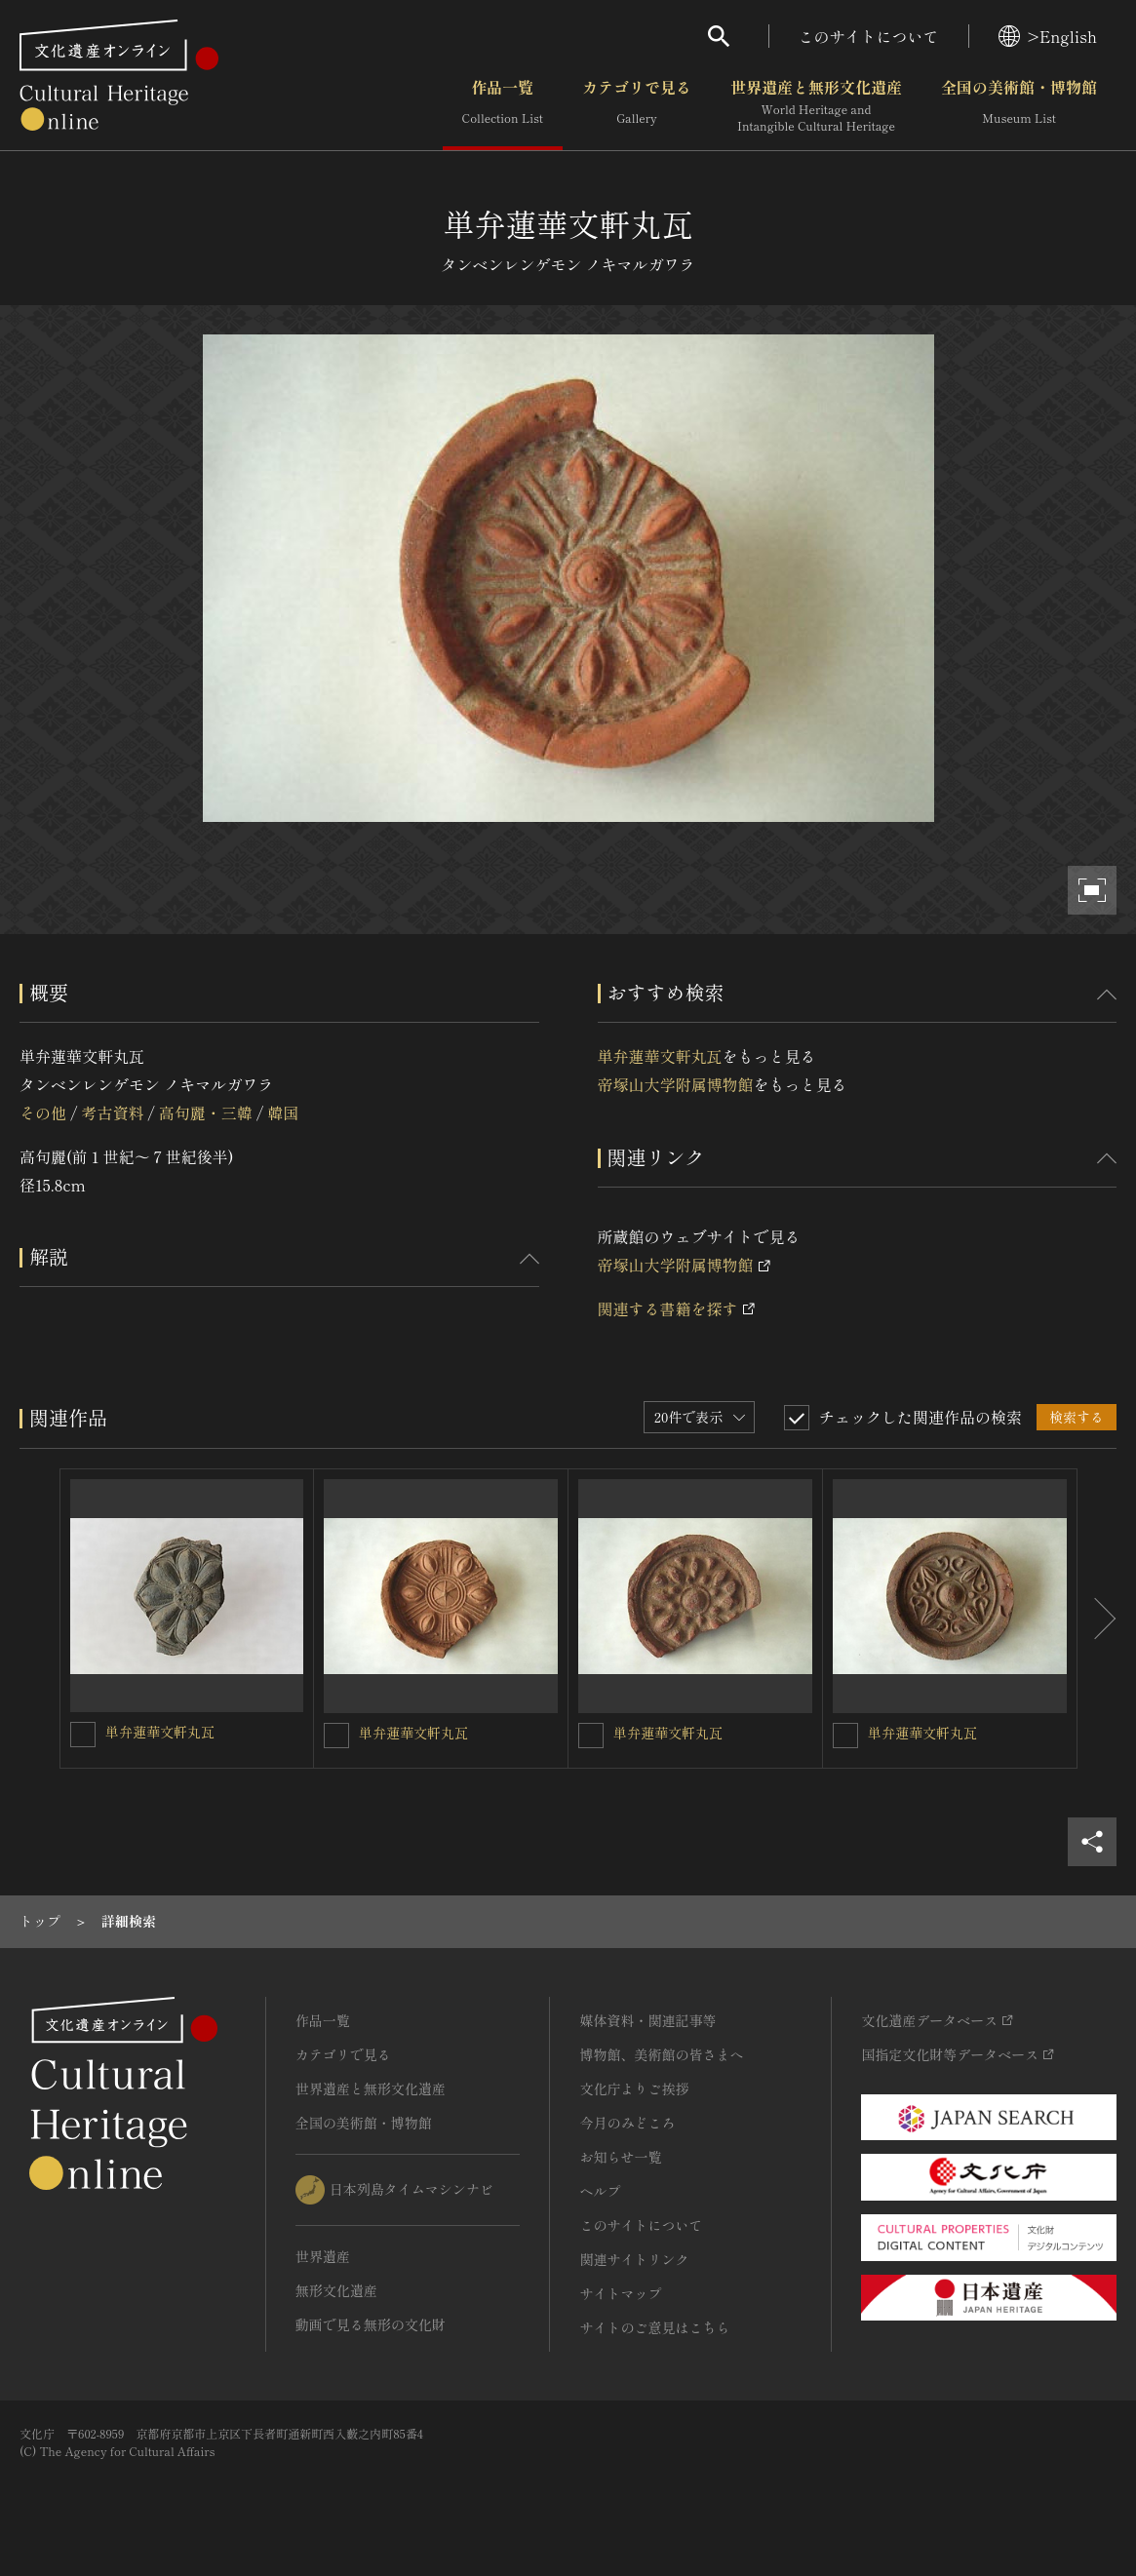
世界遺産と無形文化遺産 (816, 106)
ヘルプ (599, 2191)
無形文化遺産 (336, 2290)
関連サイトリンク (633, 2259)
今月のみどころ (627, 2122)
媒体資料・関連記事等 (647, 2020)
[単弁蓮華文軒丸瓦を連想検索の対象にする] (83, 1734)
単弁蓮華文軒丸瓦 (660, 1056)
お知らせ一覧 (620, 2156)
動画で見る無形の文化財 (370, 2324)
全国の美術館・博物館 (1019, 106)
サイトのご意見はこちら (654, 2327)
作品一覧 (502, 106)
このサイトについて (869, 36)
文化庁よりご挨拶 (633, 2088)
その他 (43, 1112)
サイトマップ (620, 2293)
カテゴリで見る (636, 106)
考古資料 (112, 1112)
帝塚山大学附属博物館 (676, 1084)
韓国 (282, 1112)
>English (1048, 36)
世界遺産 (322, 2256)
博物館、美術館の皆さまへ (661, 2054)
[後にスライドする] (1096, 1618)
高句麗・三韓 (206, 1112)
